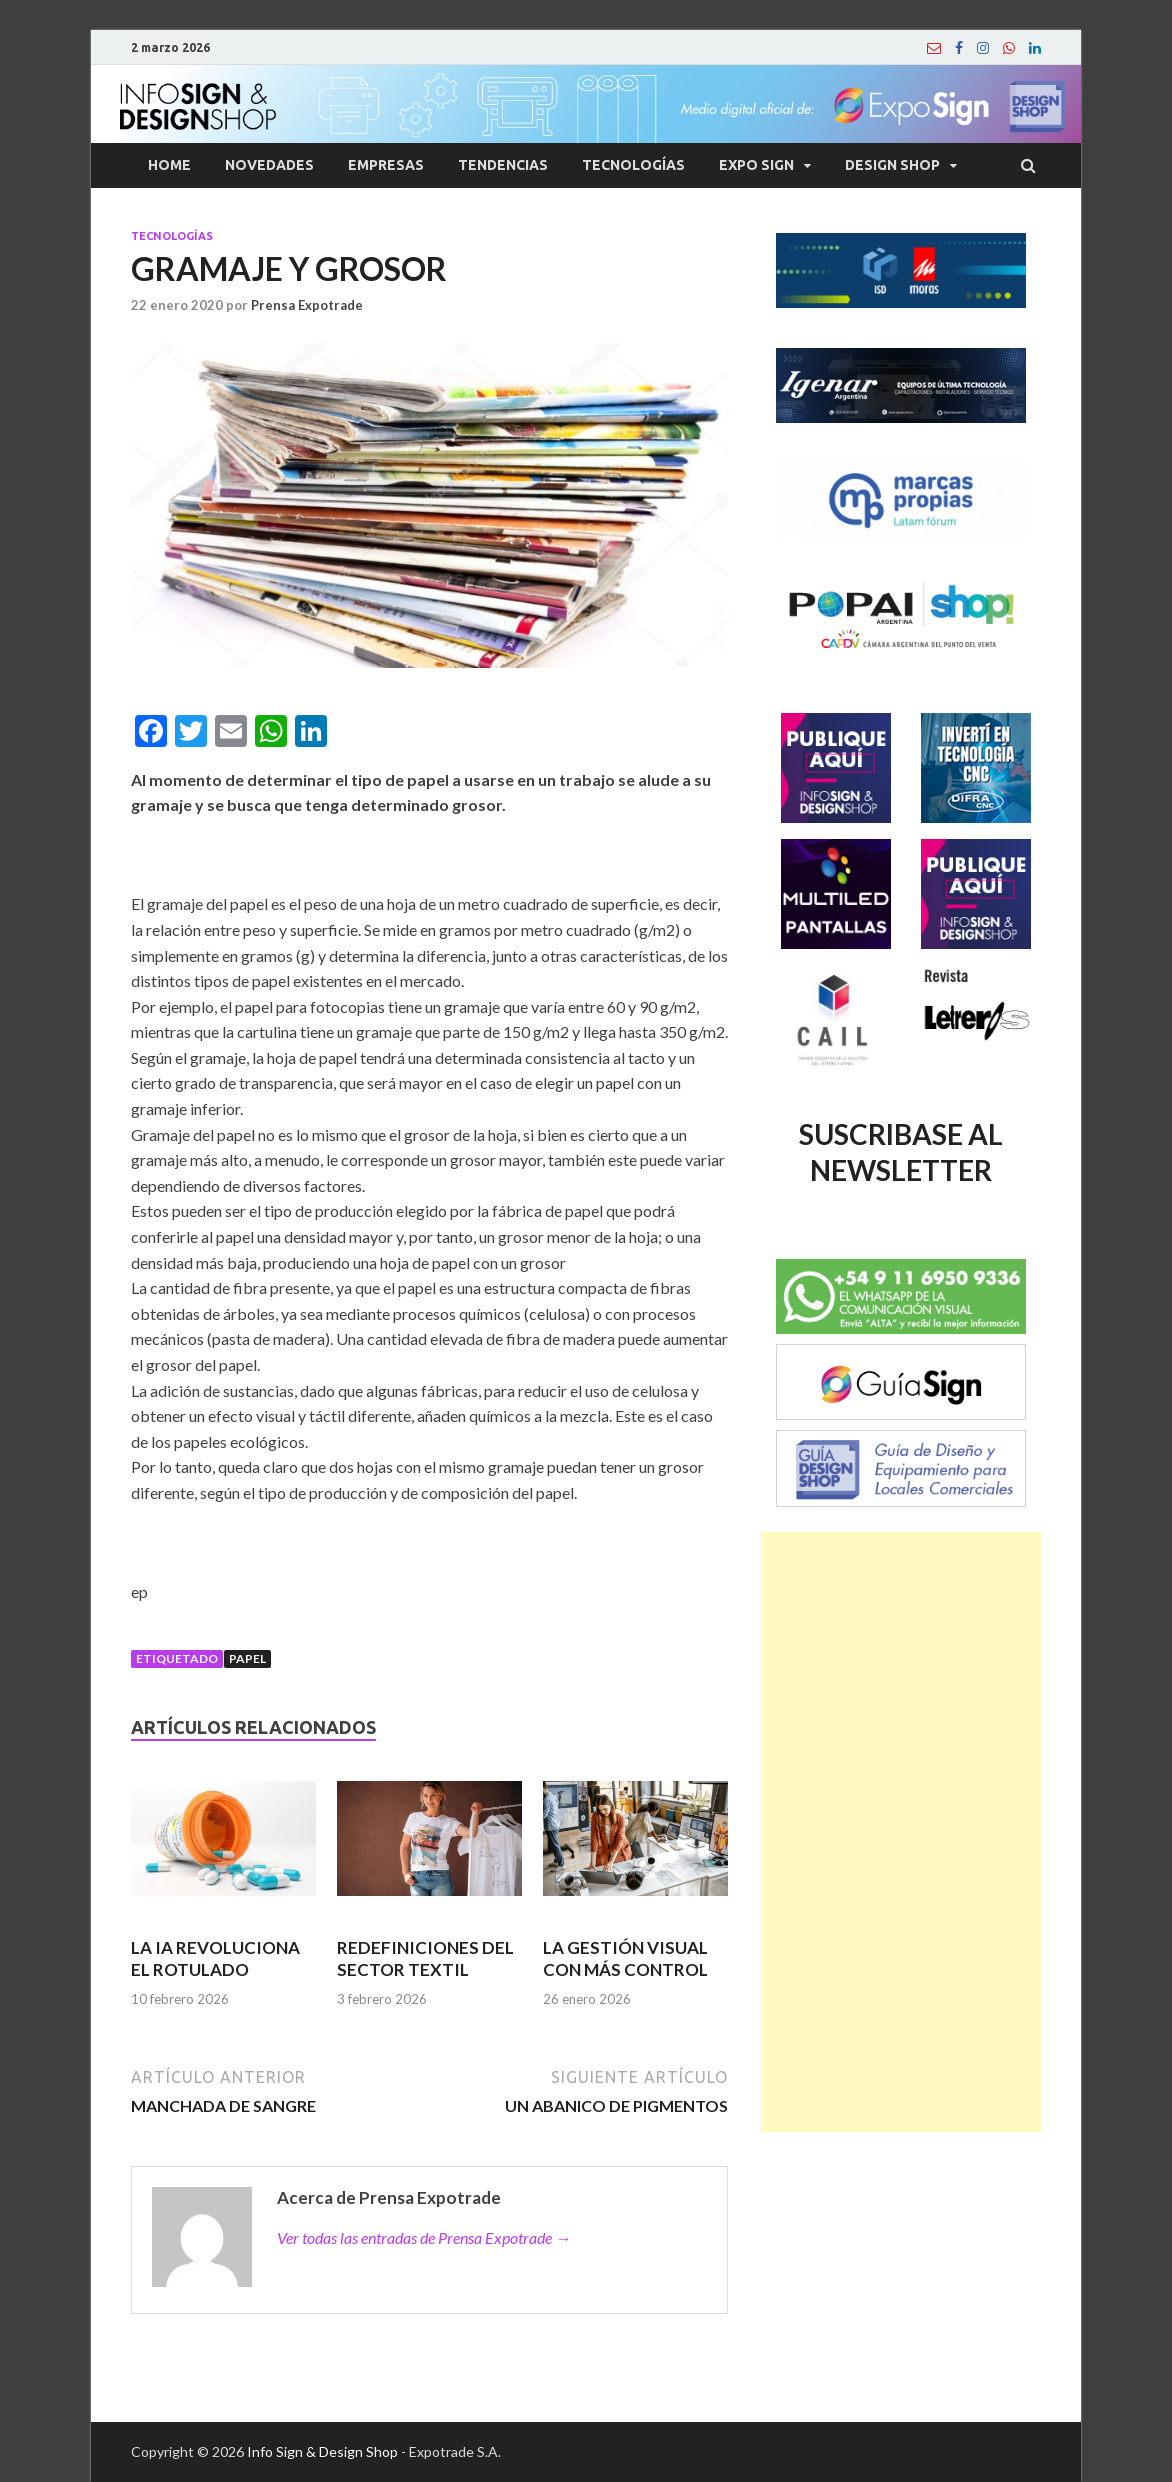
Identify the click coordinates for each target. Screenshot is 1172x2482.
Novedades (269, 165)
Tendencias (503, 165)
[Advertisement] (901, 1832)
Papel (247, 1658)
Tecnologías (633, 165)
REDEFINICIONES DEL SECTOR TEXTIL (425, 1958)
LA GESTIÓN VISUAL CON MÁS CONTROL (625, 1958)
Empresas (386, 165)
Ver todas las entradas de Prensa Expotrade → (424, 2237)
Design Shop (892, 165)
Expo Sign (756, 165)
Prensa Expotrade (307, 305)
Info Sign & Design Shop (322, 2451)
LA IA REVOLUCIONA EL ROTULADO (215, 1958)
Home (169, 165)
